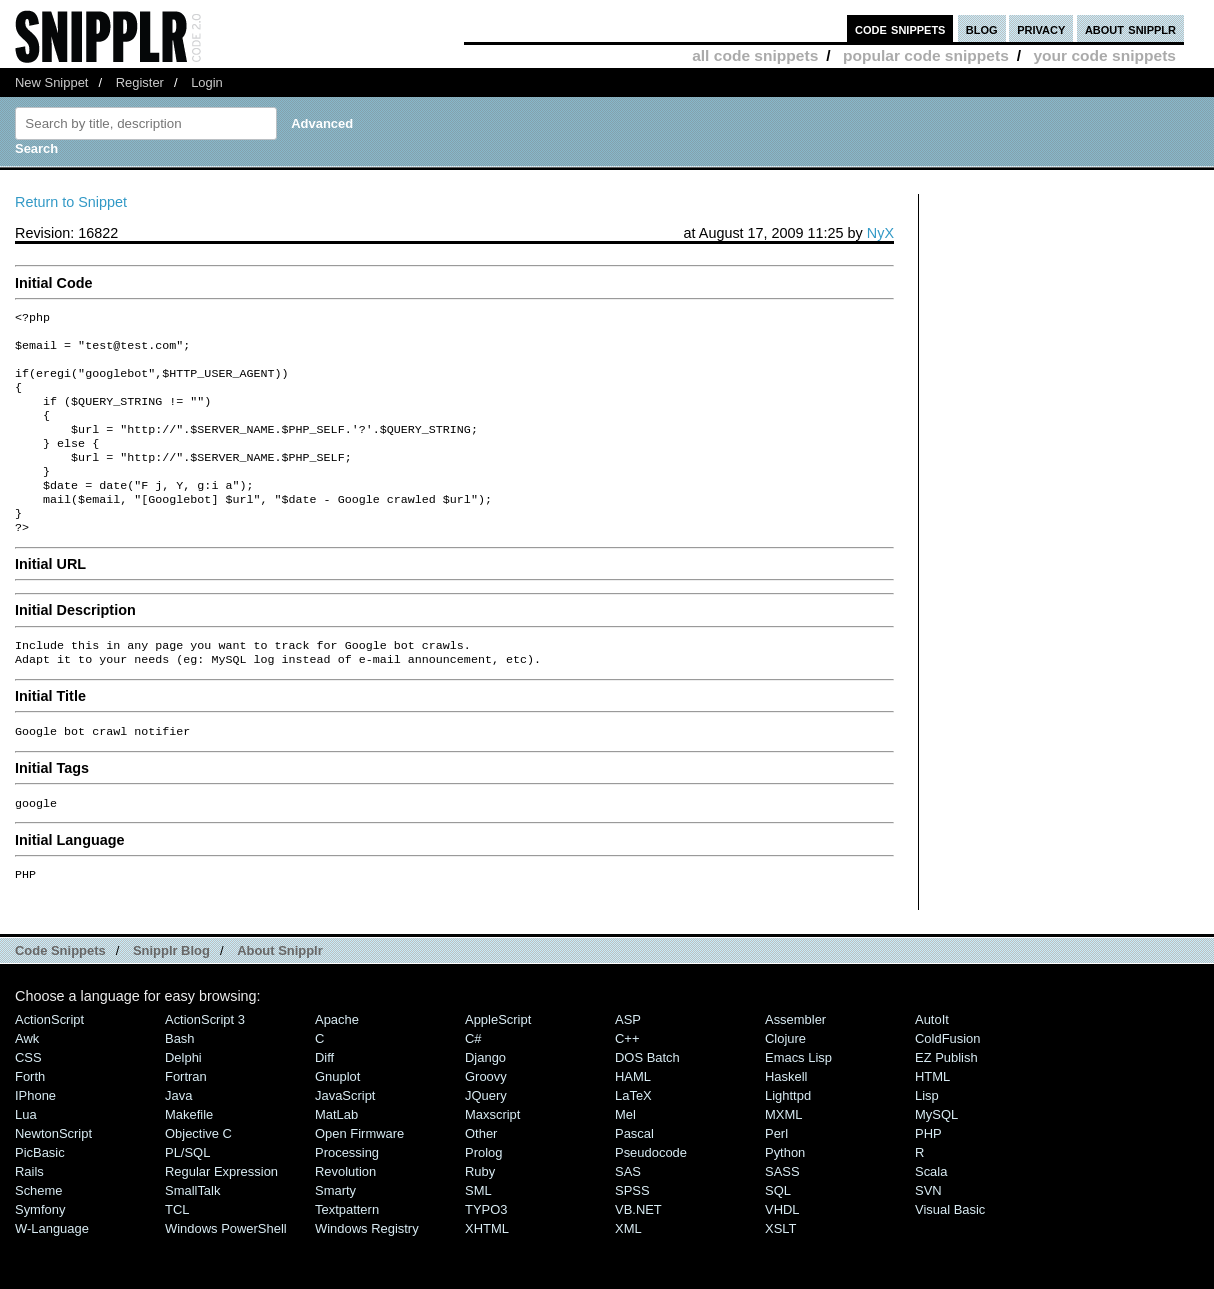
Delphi (183, 1099)
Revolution (345, 1213)
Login (207, 82)
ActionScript (49, 1061)
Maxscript (492, 1156)
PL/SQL (187, 1194)
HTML (932, 1118)
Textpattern (347, 1251)
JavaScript (345, 1137)
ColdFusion (948, 1080)
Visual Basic (950, 1251)
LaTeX (633, 1137)
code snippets (900, 28)
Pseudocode (651, 1194)
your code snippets (1104, 55)
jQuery (486, 1137)
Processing (347, 1194)
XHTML (487, 1270)
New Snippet (51, 82)
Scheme (39, 1232)
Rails (29, 1213)
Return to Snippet (71, 202)
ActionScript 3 (205, 1061)
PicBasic (40, 1194)
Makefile (189, 1156)
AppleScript (498, 1061)
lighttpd (788, 1137)
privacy (1041, 28)
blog (982, 28)
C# (473, 1080)
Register (140, 82)
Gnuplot (337, 1118)
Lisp (927, 1137)
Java (178, 1137)
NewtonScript (53, 1175)
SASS (782, 1213)
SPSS (632, 1232)
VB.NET (638, 1251)
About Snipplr (280, 992)
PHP (928, 1175)
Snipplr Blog (171, 992)
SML (478, 1232)
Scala (931, 1213)
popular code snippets (926, 55)
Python (785, 1194)
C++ (627, 1080)
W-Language (52, 1270)
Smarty (335, 1232)
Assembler (795, 1061)
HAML (633, 1118)
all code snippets (755, 55)
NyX (880, 233)
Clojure (785, 1080)
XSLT (780, 1270)
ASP (628, 1061)
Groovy (486, 1118)
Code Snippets (60, 992)
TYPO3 (486, 1251)
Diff (324, 1099)
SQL (778, 1232)
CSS (28, 1099)
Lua (26, 1156)
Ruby (480, 1213)
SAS (628, 1213)
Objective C (198, 1175)
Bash (180, 1080)
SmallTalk (192, 1232)
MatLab (336, 1156)
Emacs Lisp (798, 1099)
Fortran (186, 1118)
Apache (337, 1061)
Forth (30, 1118)
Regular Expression (221, 1213)
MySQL (936, 1156)
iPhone (35, 1137)
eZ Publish (946, 1099)
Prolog (483, 1194)
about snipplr (1130, 28)
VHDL (782, 1251)
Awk (27, 1080)
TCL (177, 1251)
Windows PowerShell (226, 1270)
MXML (783, 1156)
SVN (928, 1232)
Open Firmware (359, 1175)
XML (628, 1270)
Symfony (40, 1251)
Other (481, 1175)
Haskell (786, 1118)
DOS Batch (647, 1099)
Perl (776, 1175)
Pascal (634, 1175)
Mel (625, 1156)
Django (485, 1099)
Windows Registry (367, 1270)
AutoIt (932, 1061)
